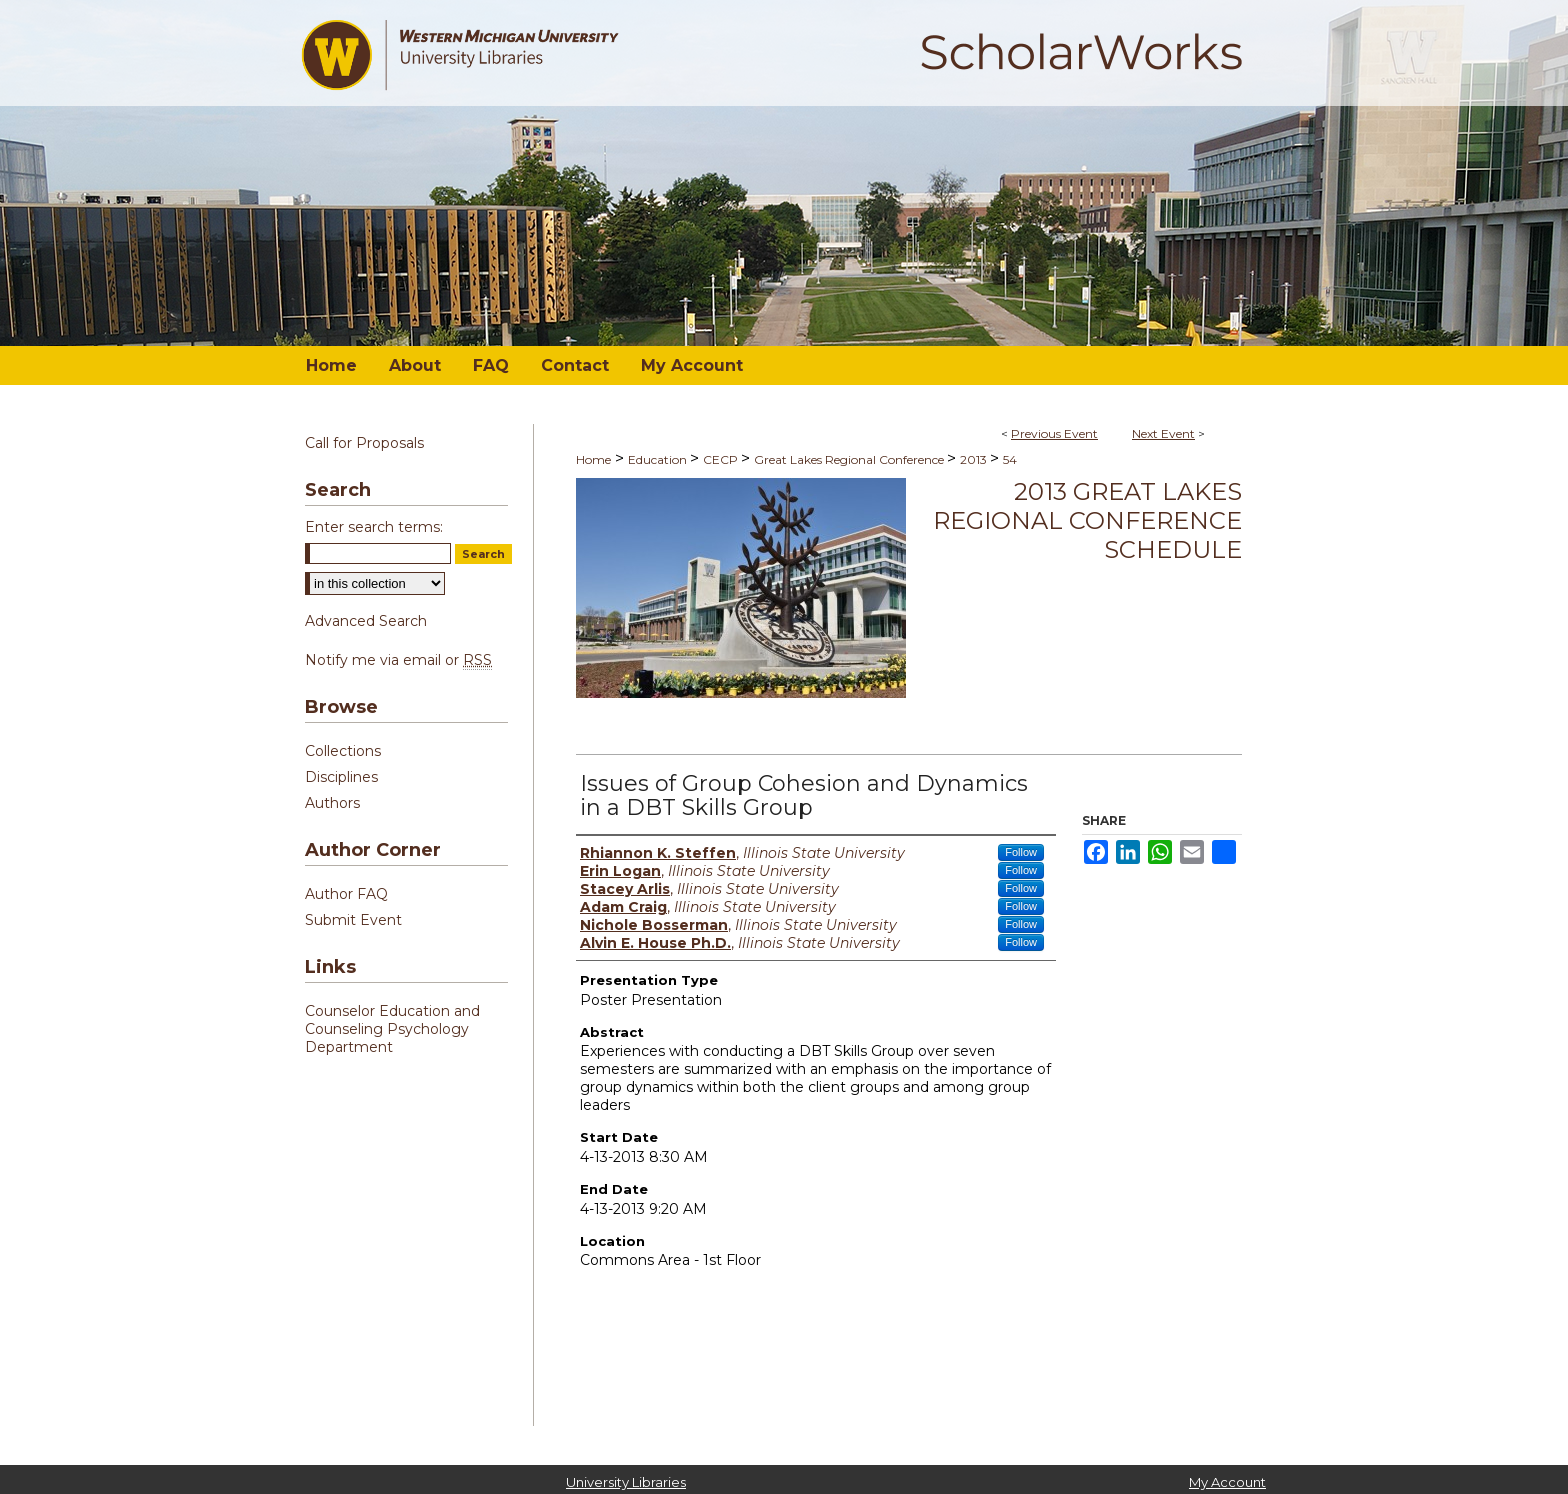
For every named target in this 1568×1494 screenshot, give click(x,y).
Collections (343, 751)
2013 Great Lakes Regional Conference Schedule (1087, 520)
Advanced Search (366, 621)
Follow (1021, 852)
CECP (722, 459)
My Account (1227, 1482)
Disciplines (341, 777)
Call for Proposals (364, 443)
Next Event (1163, 433)
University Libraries (626, 1482)
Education (659, 459)
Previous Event (1054, 433)
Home (593, 459)
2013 (975, 459)
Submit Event (353, 920)
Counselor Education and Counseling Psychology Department (392, 1029)
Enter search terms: (374, 527)
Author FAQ (346, 894)
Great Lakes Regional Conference (850, 459)
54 (1010, 459)
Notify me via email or (398, 660)
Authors (332, 803)
